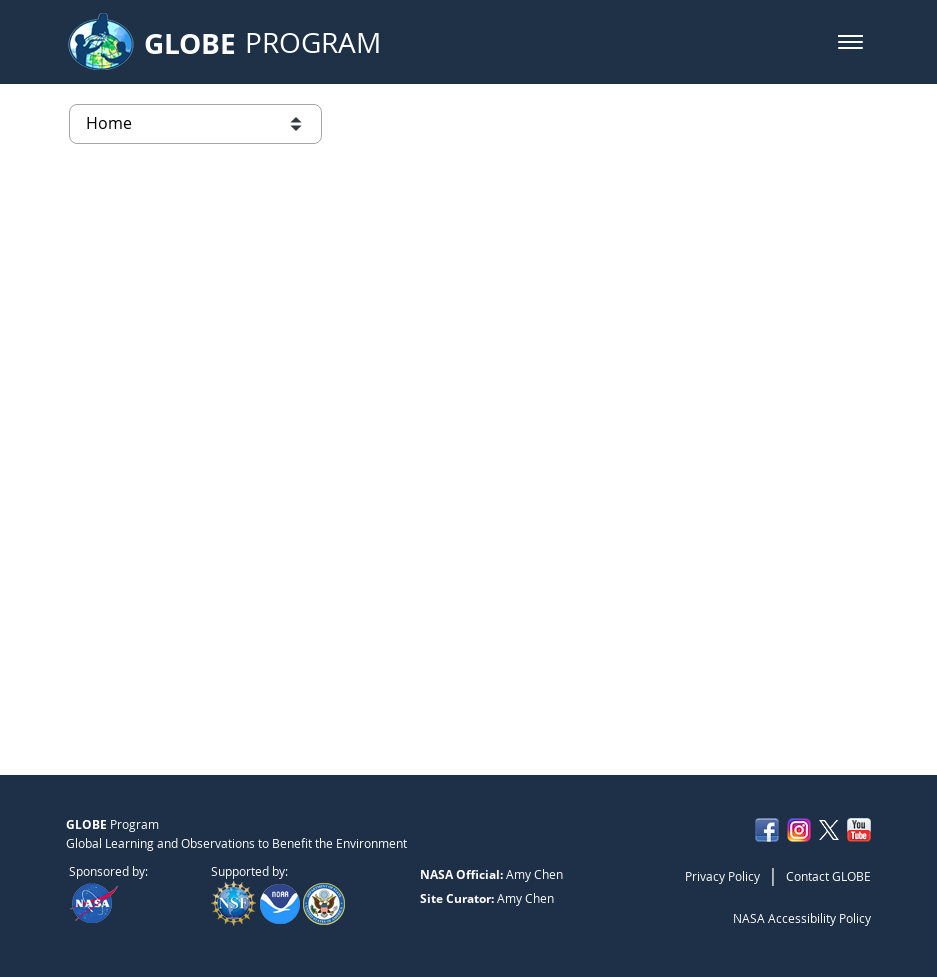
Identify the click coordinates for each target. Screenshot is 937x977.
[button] (850, 42)
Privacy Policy (722, 876)
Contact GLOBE (828, 876)
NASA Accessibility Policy (802, 918)
